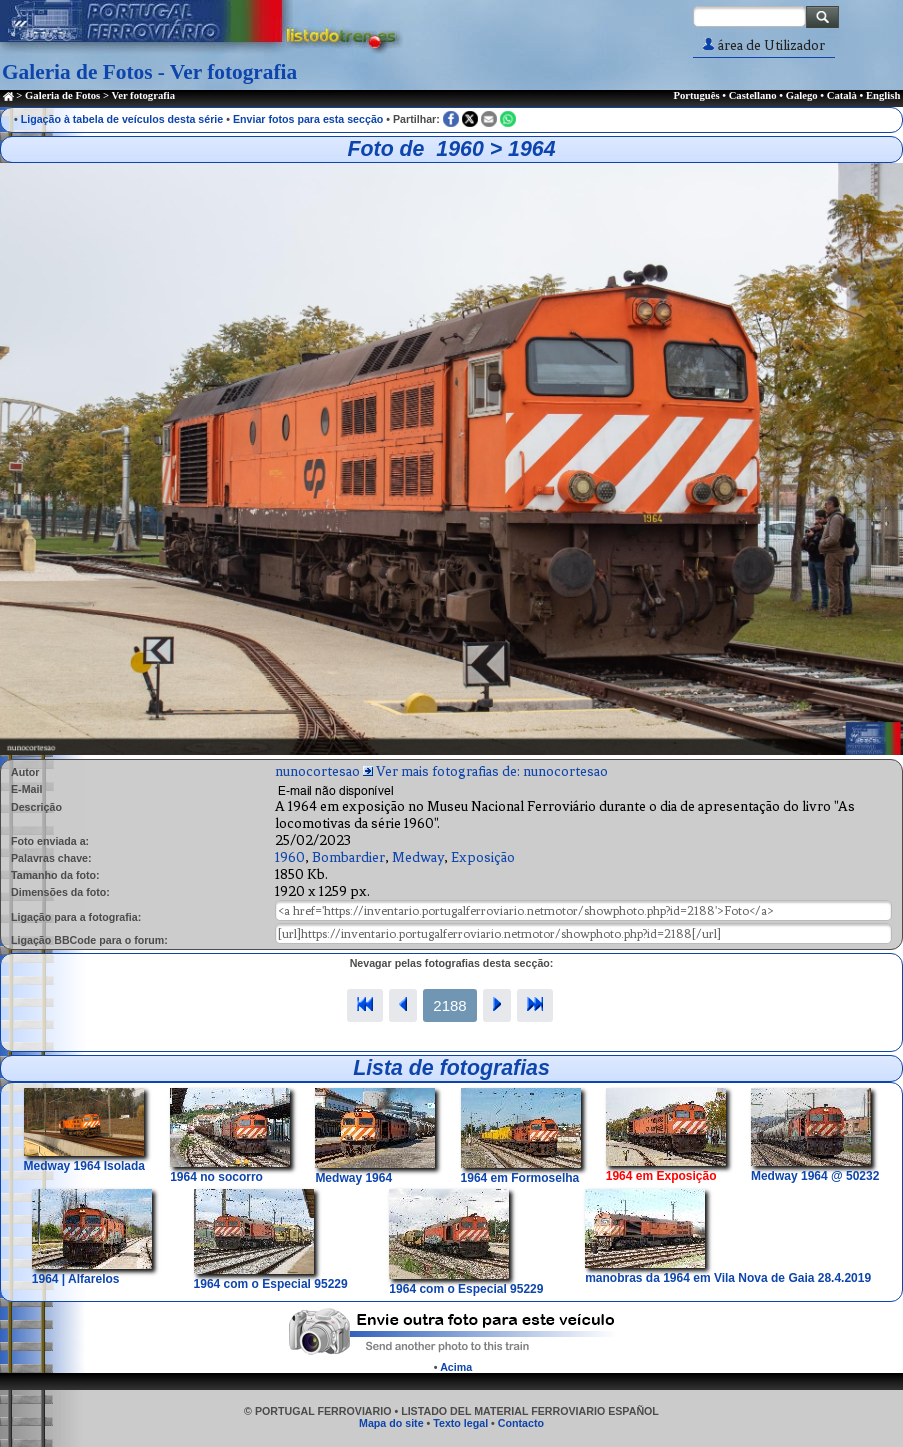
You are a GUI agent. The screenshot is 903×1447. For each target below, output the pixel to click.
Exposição (483, 857)
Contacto (521, 1423)
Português (696, 95)
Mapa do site (391, 1423)
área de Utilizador (764, 45)
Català (842, 95)
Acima (456, 1367)
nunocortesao (317, 771)
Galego (802, 95)
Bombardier (348, 857)
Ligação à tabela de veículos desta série (122, 119)
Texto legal (460, 1423)
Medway (418, 857)
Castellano (753, 95)
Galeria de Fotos (62, 95)
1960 (290, 857)
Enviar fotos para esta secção (308, 119)
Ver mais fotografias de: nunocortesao (492, 771)
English (883, 95)
